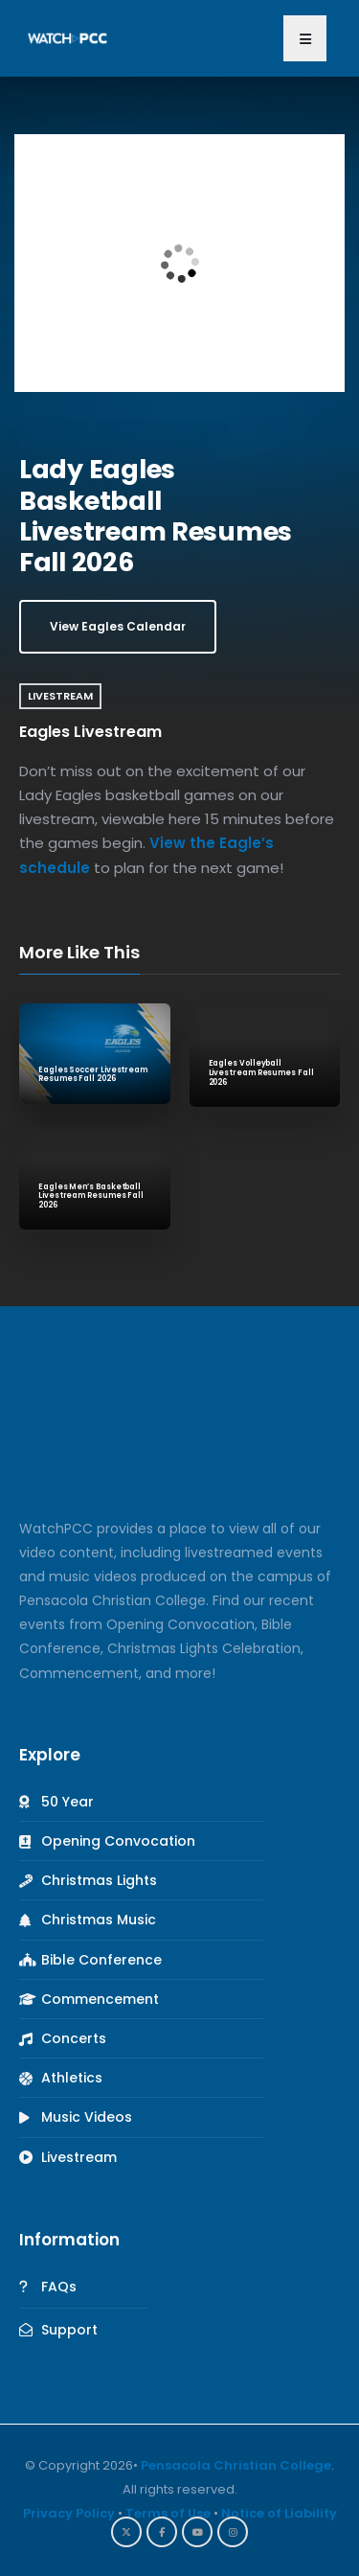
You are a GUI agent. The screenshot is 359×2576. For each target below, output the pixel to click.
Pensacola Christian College (236, 2465)
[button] (304, 38)
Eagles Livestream (90, 732)
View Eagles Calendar (118, 626)
